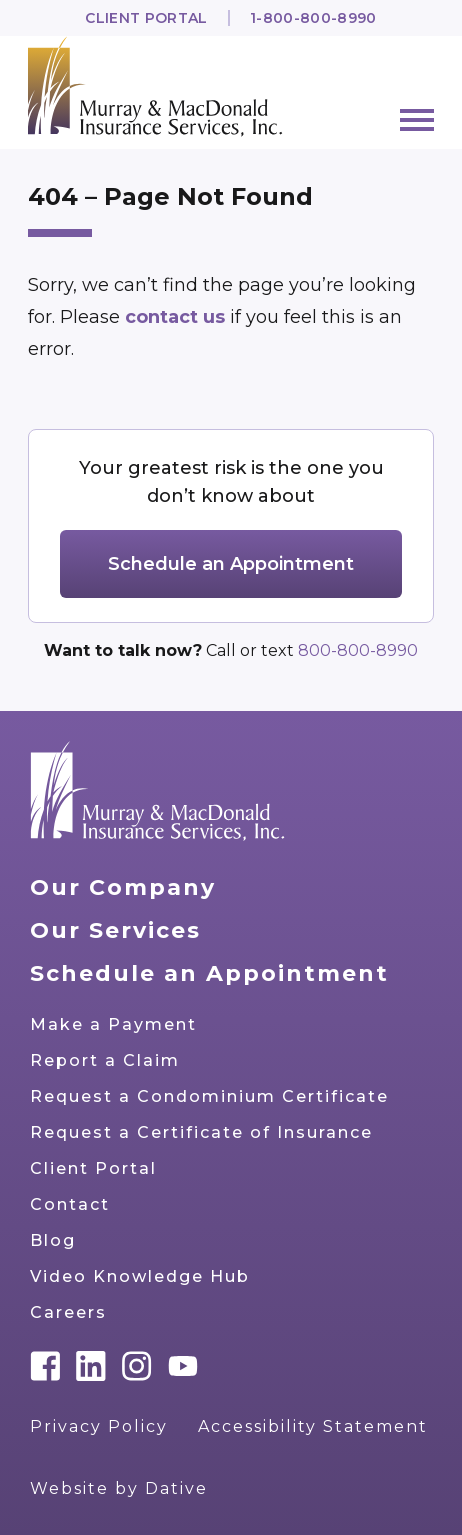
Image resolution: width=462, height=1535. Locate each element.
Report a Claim (105, 1060)
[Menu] (417, 120)
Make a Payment (113, 1024)
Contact (70, 1204)
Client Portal (146, 18)
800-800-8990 (358, 650)
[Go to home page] (157, 791)
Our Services (115, 930)
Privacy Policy (99, 1426)
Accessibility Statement (313, 1426)
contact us (177, 317)
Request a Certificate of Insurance (201, 1132)
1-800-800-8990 (313, 18)
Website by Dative (119, 1488)
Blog (53, 1240)
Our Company (123, 887)
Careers (68, 1312)
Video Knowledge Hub (140, 1276)
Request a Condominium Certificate (209, 1096)
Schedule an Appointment (231, 564)
